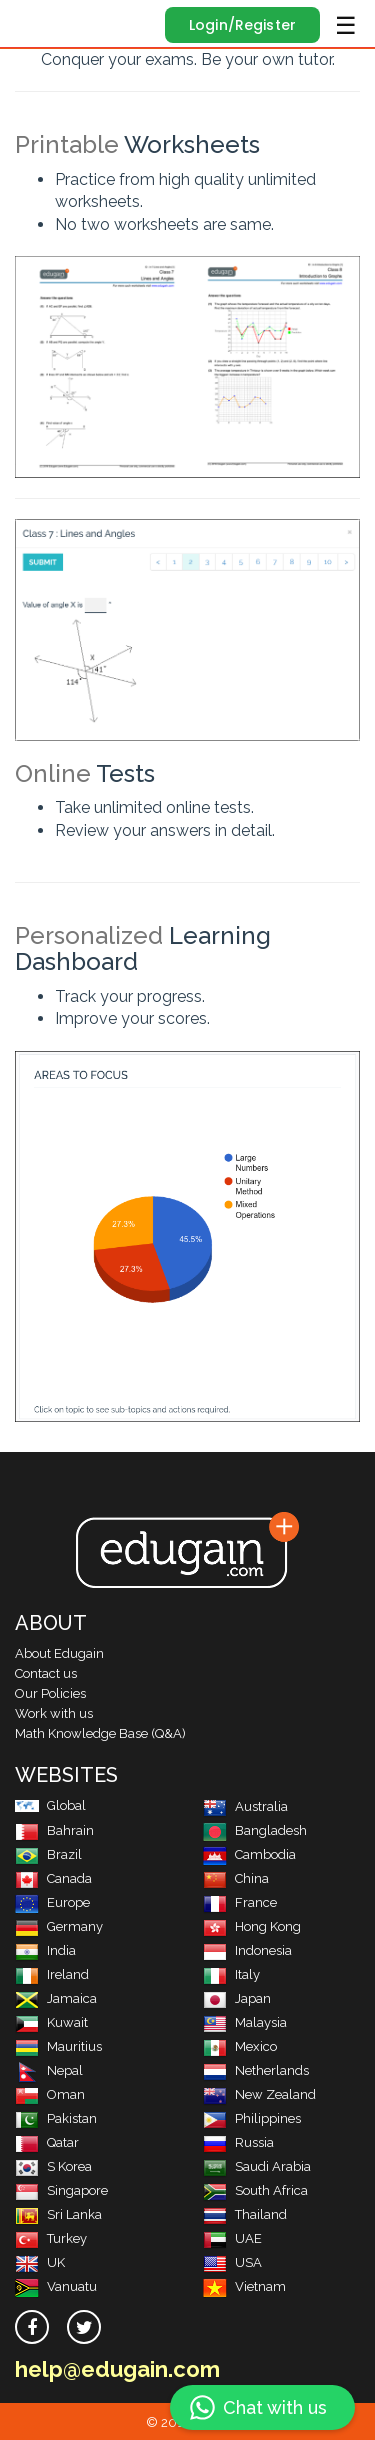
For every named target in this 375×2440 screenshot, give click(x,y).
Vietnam (244, 2286)
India (45, 1950)
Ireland (52, 1974)
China (236, 1878)
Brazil (48, 1854)
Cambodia (249, 1854)
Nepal (49, 2070)
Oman (50, 2094)
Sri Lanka (58, 2214)
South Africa (255, 2190)
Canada (53, 1878)
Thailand (245, 2214)
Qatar (47, 2142)
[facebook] (32, 2327)
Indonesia (247, 1950)
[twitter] (84, 2327)
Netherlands (256, 2070)
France (240, 1902)
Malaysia (245, 2022)
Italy (231, 1974)
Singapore (61, 2190)
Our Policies (50, 1693)
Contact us (46, 1673)
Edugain (33, 22)
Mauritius (58, 2046)
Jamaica (56, 1998)
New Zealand (259, 2094)
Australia (245, 1806)
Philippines (252, 2118)
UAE (232, 2238)
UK (40, 2262)
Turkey (51, 2238)
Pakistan (56, 2118)
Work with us (54, 1713)
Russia (238, 2142)
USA (232, 2262)
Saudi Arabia (257, 2166)
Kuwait (51, 2022)
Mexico (240, 2046)
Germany (59, 1926)
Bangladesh (255, 1830)
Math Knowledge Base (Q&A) (100, 1733)
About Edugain (59, 1653)
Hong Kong (252, 1926)
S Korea (53, 2166)
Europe (52, 1902)
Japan (237, 1998)
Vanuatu (56, 2286)
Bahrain (54, 1830)
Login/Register (242, 25)
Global (50, 1805)
